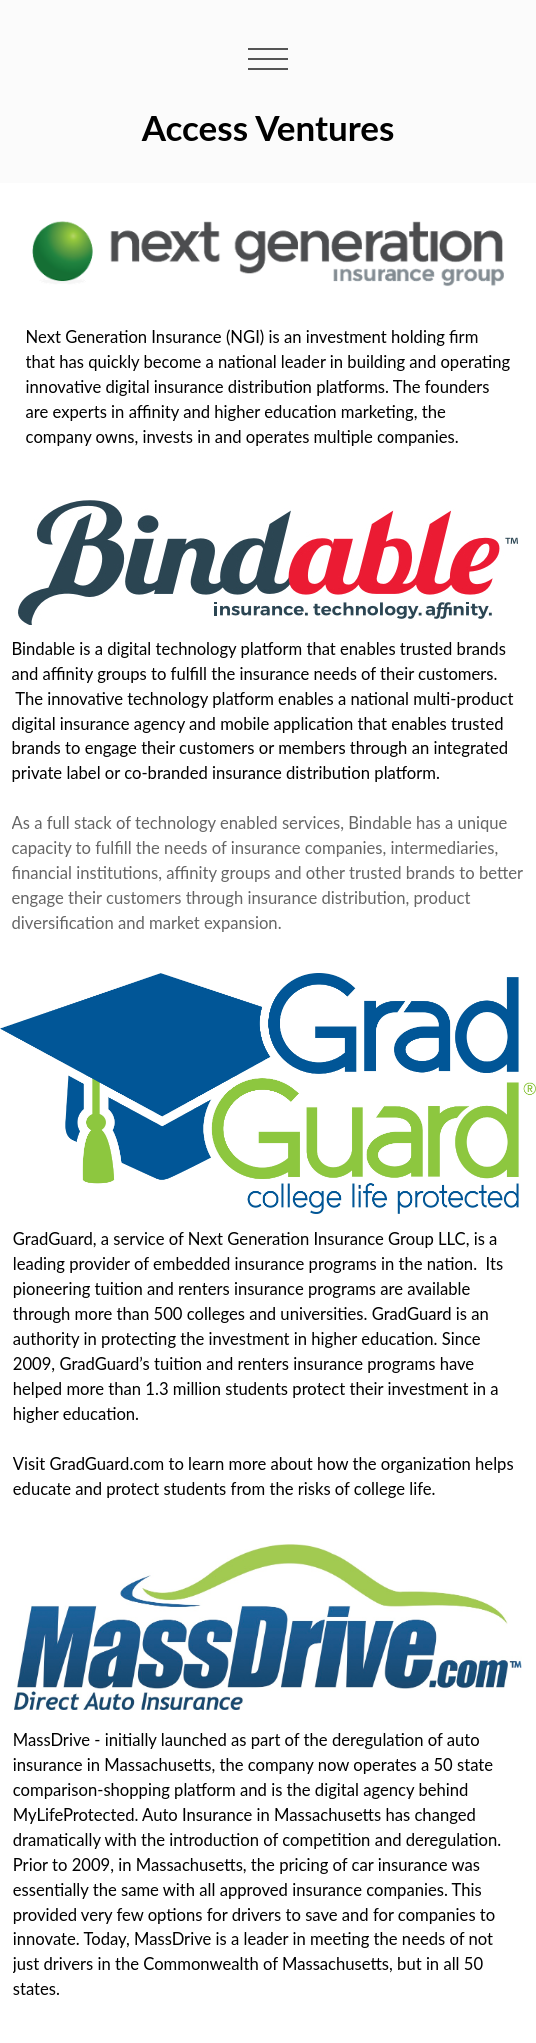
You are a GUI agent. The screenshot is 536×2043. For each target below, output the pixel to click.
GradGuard (412, 1314)
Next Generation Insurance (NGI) (145, 337)
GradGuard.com (106, 1464)
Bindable (43, 649)
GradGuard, (55, 1239)
